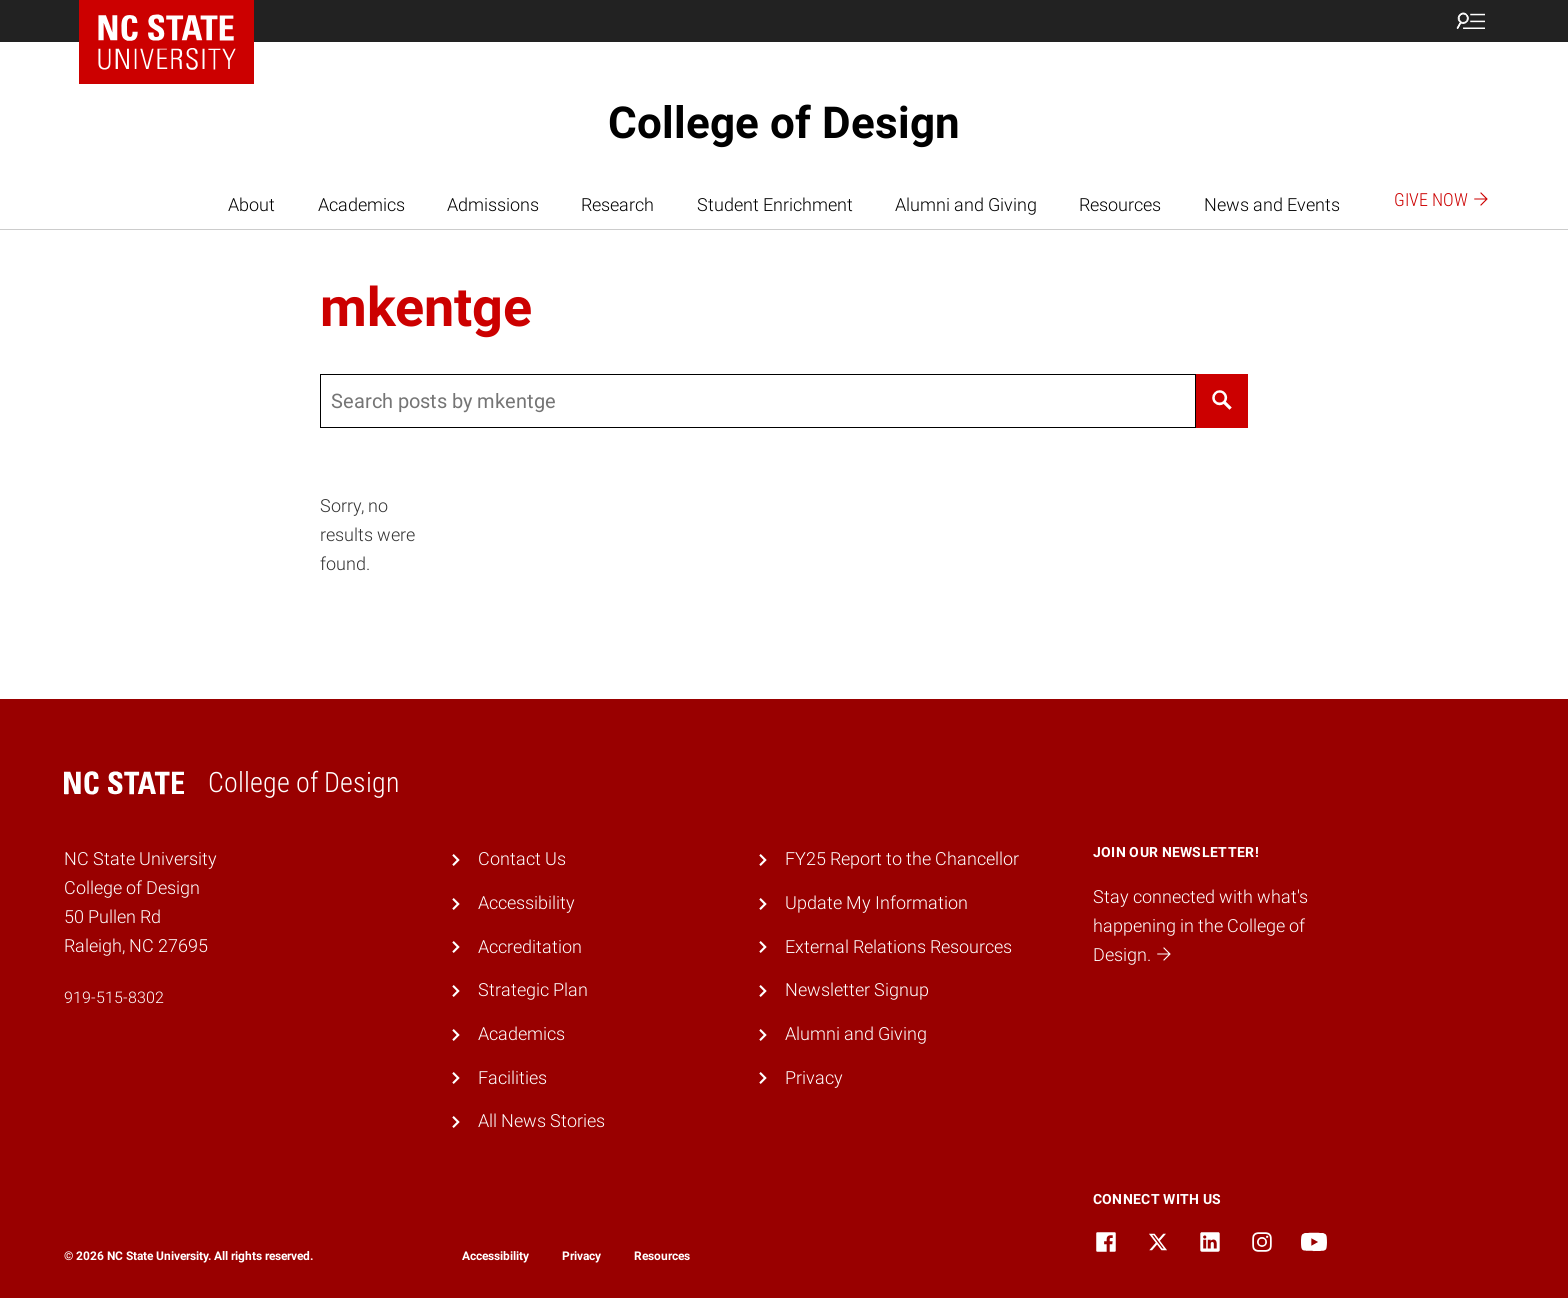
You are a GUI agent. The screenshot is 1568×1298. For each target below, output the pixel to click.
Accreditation (530, 946)
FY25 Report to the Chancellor (902, 858)
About (251, 204)
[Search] (1222, 401)
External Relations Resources (898, 946)
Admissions (493, 204)
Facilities (512, 1077)
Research (617, 204)
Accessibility (526, 902)
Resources (1120, 204)
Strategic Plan (533, 989)
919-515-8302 (114, 997)
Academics (361, 204)
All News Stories (541, 1120)
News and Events (1272, 204)
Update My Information (876, 902)
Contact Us (522, 858)
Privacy (814, 1077)
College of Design (784, 123)
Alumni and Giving (966, 204)
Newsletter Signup (857, 989)
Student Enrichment (775, 204)
